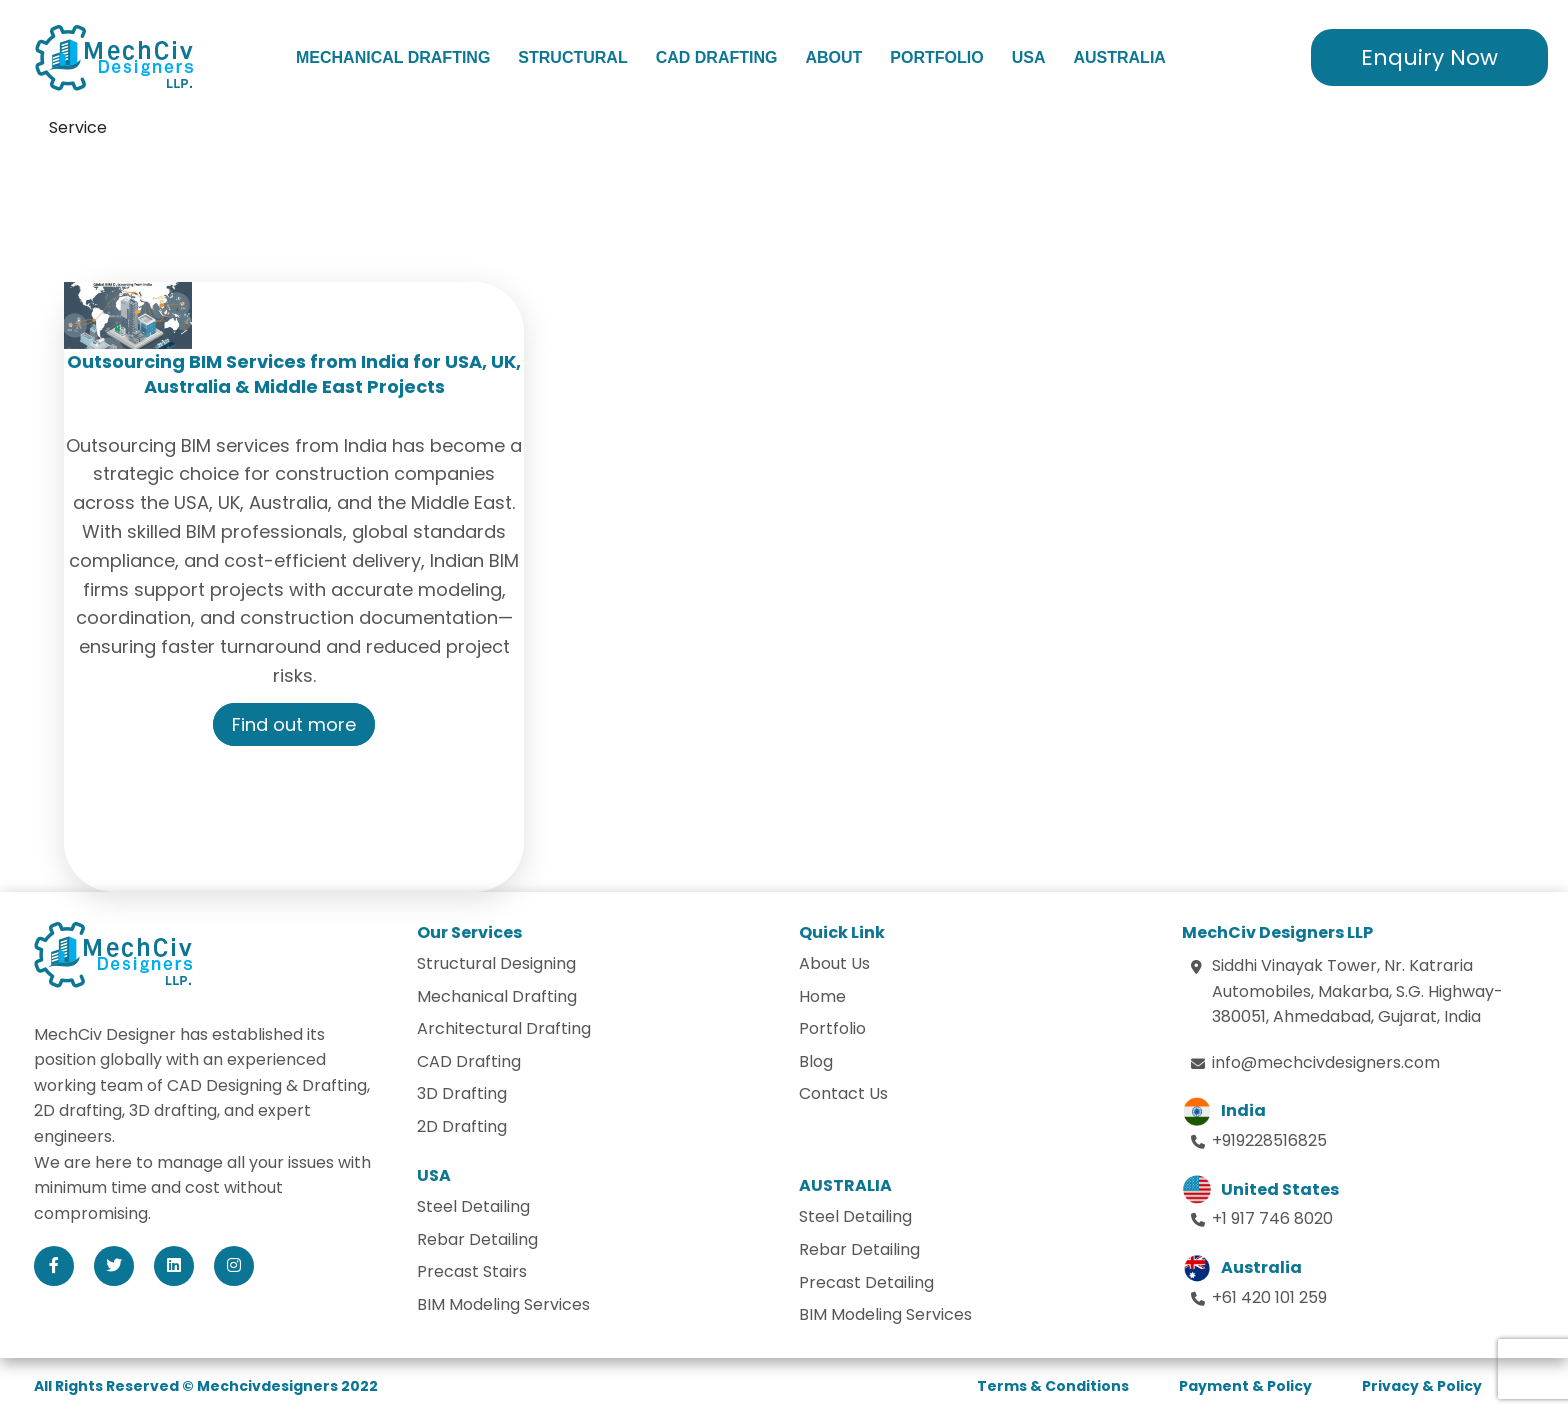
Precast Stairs (472, 1271)
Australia (1119, 57)
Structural (572, 57)
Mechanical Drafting (393, 57)
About (833, 57)
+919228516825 (1269, 1140)
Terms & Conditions (1053, 1386)
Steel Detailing (473, 1206)
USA (1029, 57)
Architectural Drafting (504, 1028)
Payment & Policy (1245, 1386)
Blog (816, 1061)
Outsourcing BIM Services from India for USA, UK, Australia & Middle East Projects (294, 374)
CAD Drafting (717, 57)
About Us (834, 963)
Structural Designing (496, 963)
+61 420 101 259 (1269, 1297)
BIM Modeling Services (503, 1304)
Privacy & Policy (1422, 1386)
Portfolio (936, 57)
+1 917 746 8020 (1272, 1218)
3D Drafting (462, 1093)
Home (822, 996)
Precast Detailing (866, 1282)
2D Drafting (462, 1126)
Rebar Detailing (477, 1239)
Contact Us (843, 1093)
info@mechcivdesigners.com (1326, 1062)
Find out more (294, 724)
